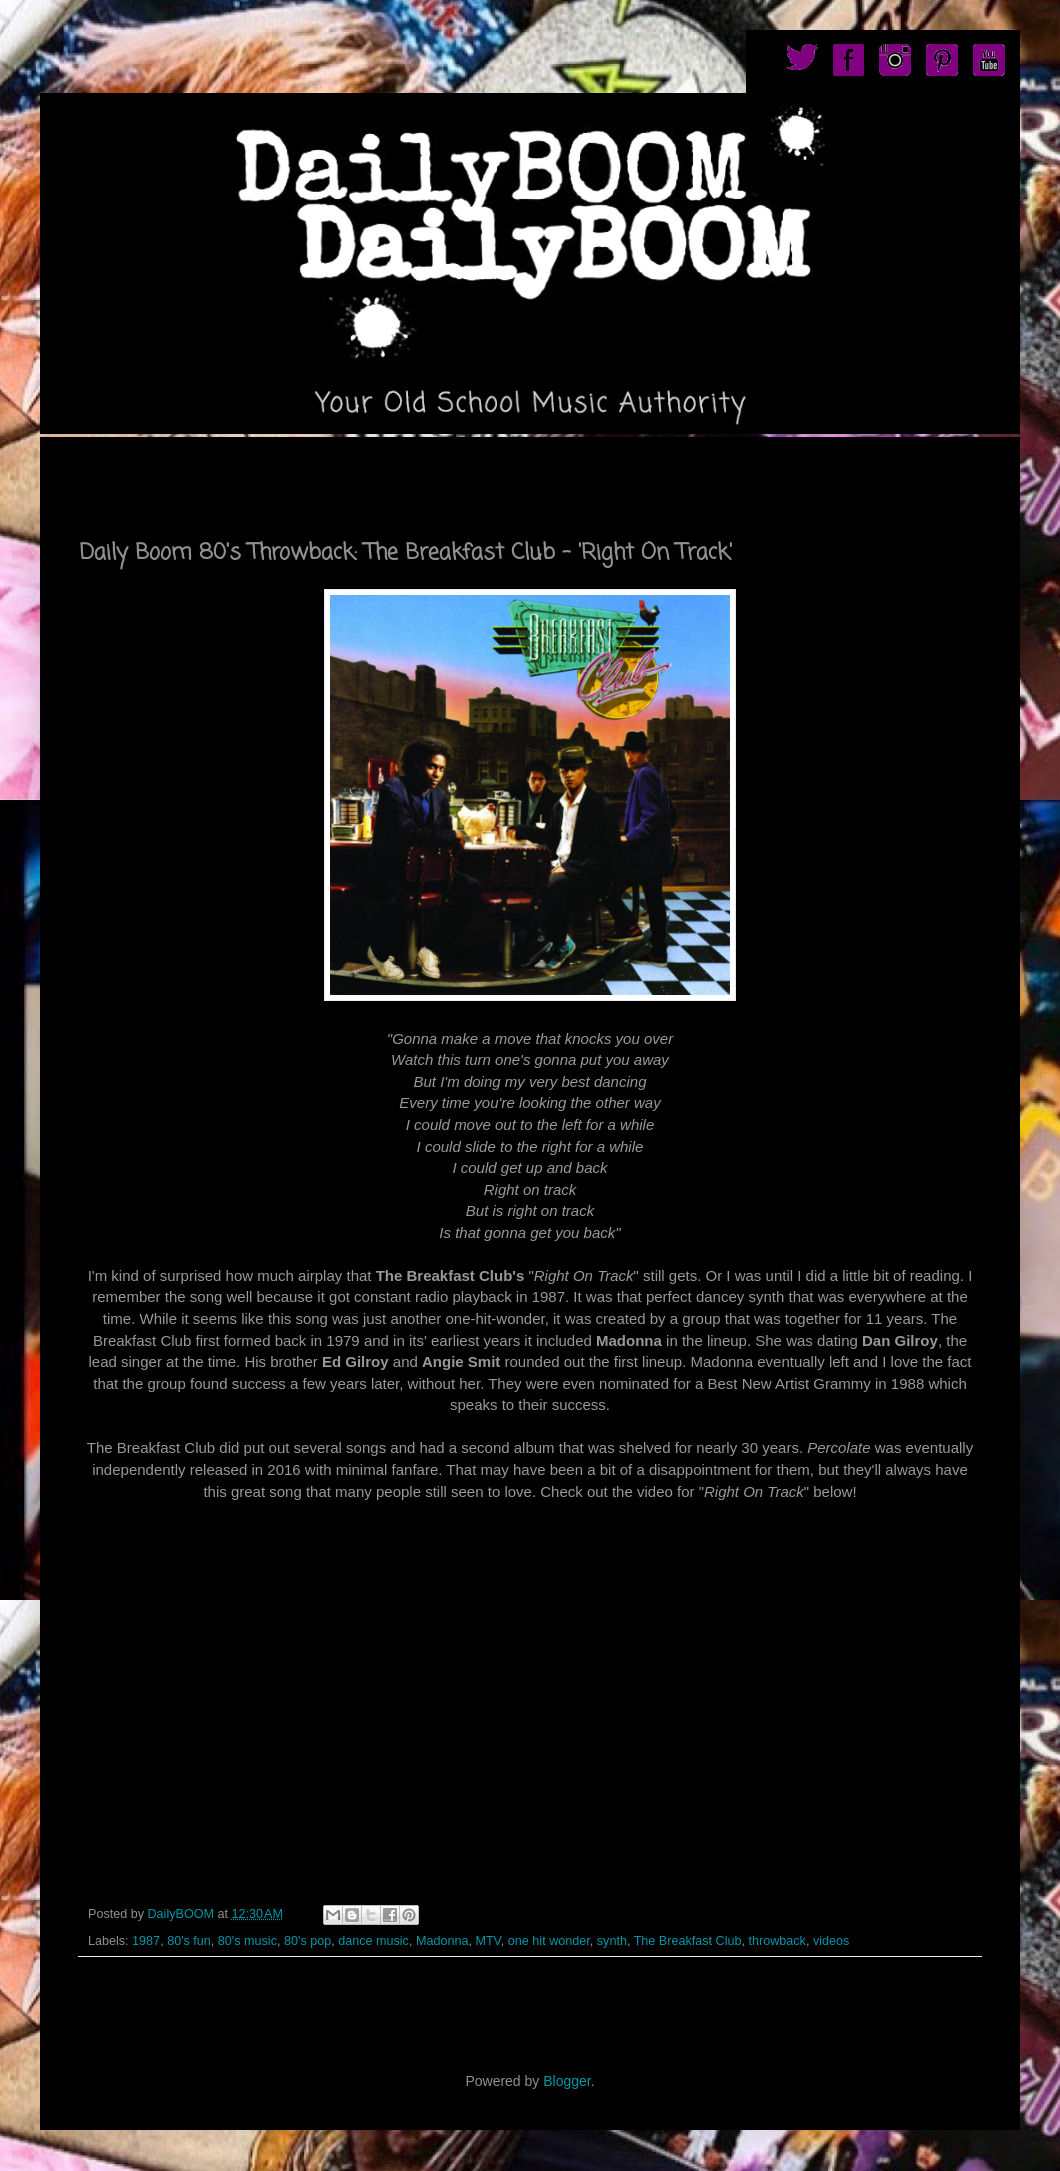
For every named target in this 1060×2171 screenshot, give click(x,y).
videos (831, 1941)
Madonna (442, 1941)
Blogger (566, 2081)
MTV (487, 1941)
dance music (373, 1941)
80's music (247, 1941)
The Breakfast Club (688, 1941)
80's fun (189, 1941)
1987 (146, 1941)
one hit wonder (549, 1941)
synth (612, 1941)
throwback (776, 1941)
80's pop (307, 1941)
